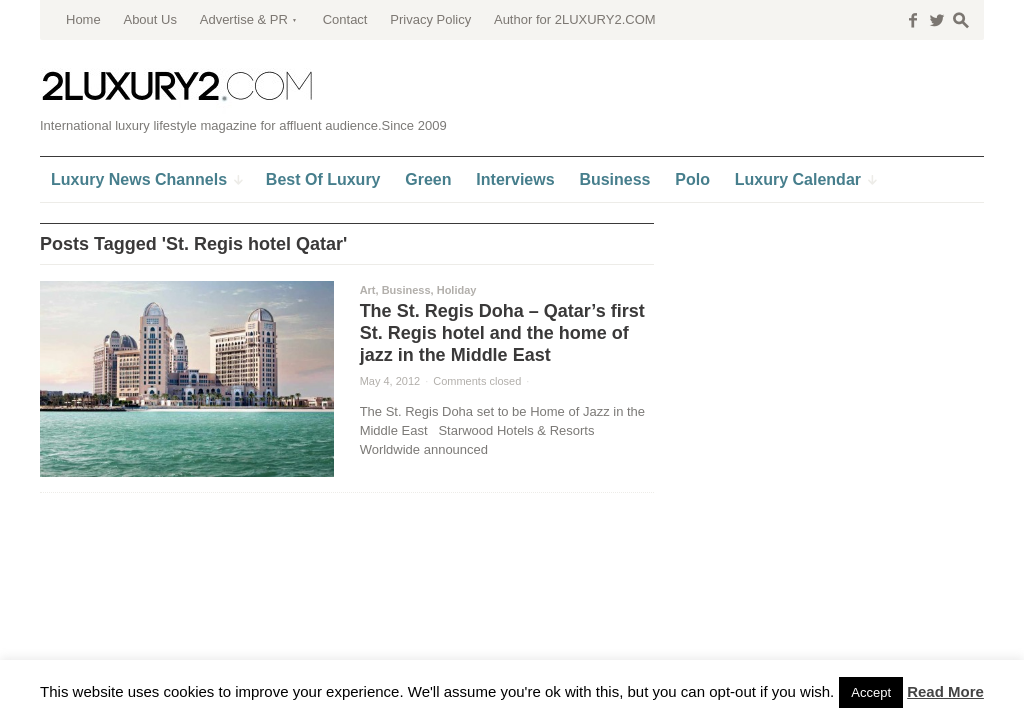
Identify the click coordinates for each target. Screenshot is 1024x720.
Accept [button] (871, 692)
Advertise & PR (244, 19)
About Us (149, 19)
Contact (345, 19)
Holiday (457, 290)
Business (406, 290)
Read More (945, 691)
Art (368, 290)
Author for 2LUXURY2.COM (575, 19)
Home (83, 19)
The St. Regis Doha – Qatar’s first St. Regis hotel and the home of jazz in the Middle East (502, 333)
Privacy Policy (430, 19)
